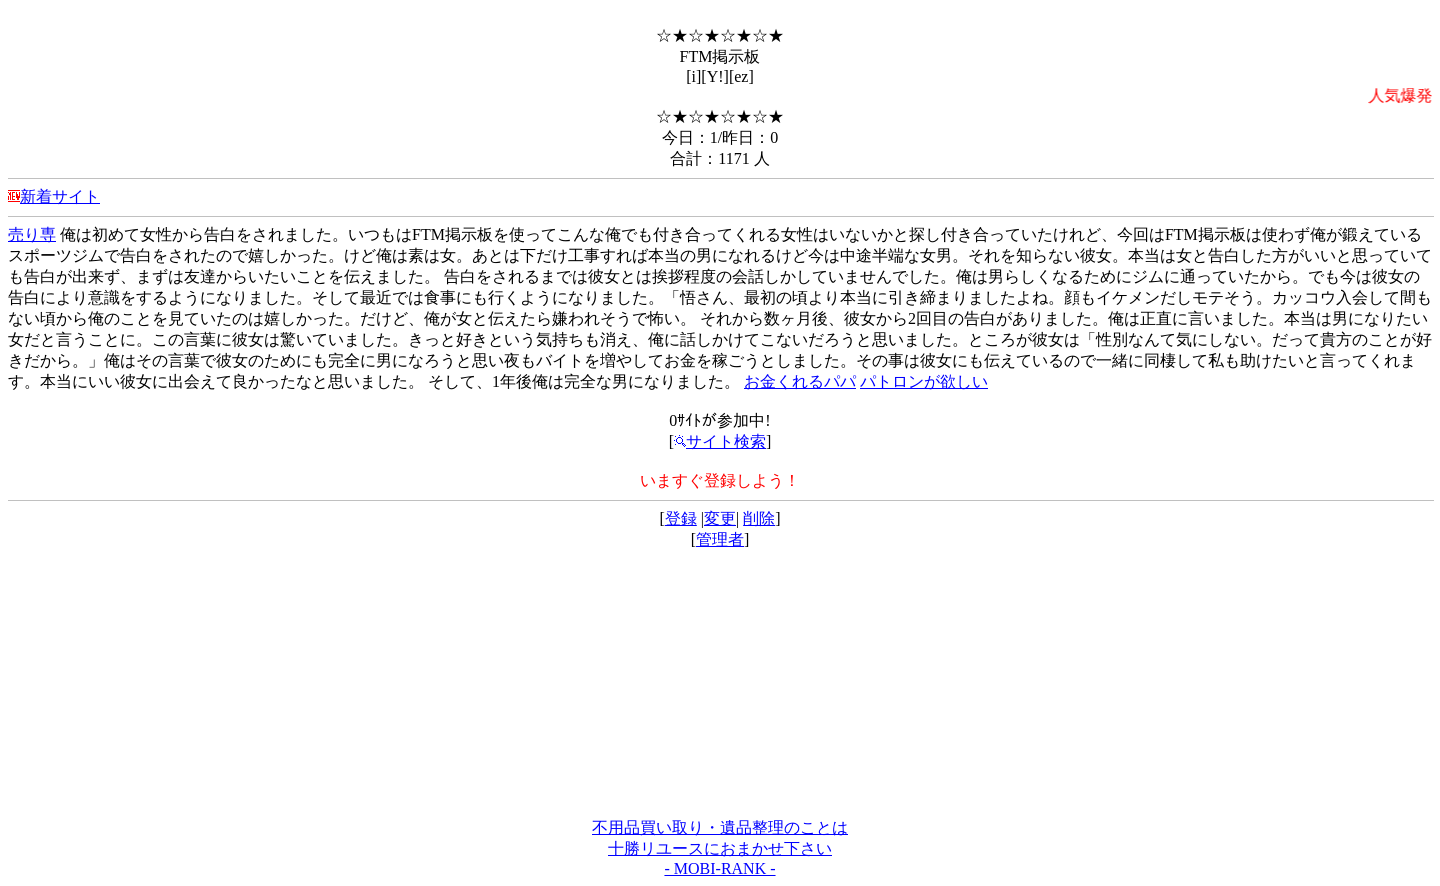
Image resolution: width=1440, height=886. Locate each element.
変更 (720, 518)
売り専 (32, 234)
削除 (759, 518)
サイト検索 (720, 441)
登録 (681, 518)
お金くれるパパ (800, 381)
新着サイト (60, 196)
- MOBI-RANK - (719, 868)
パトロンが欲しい (924, 381)
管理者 (720, 539)
